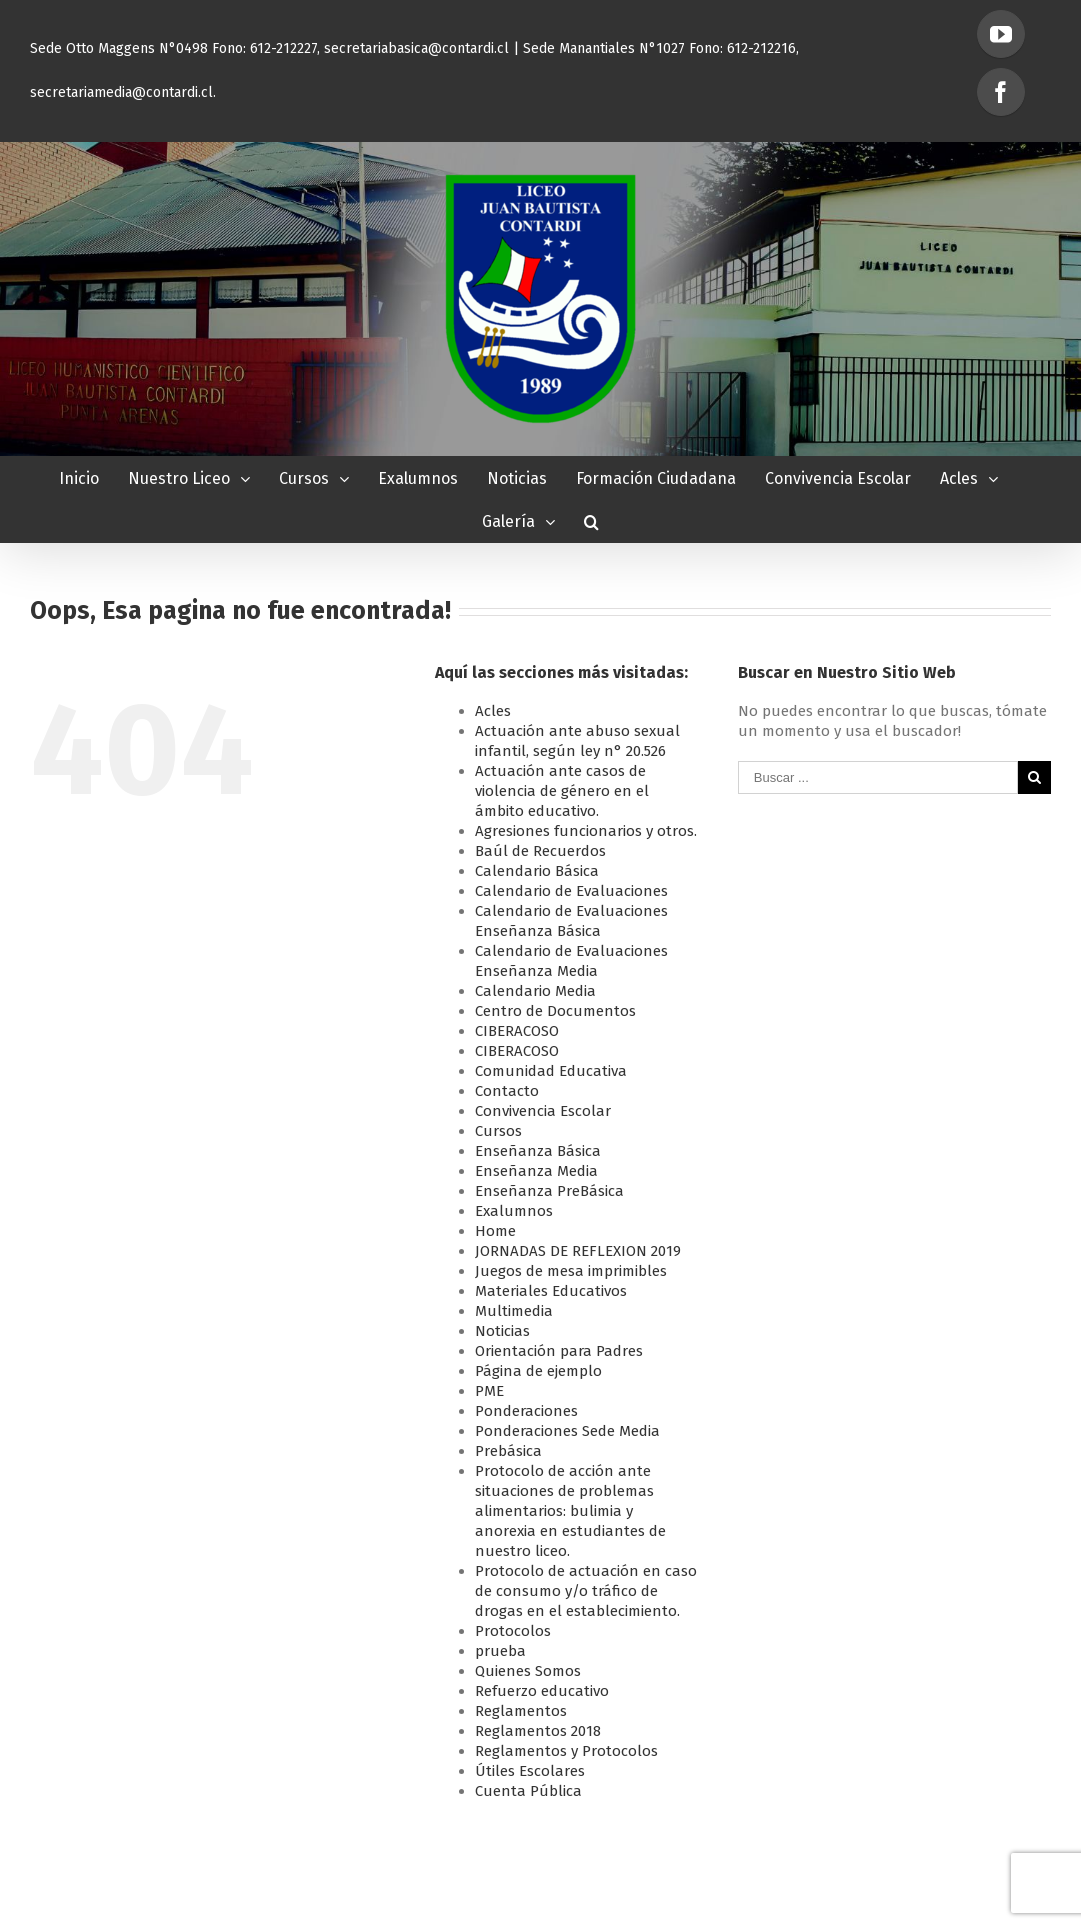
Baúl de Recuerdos (540, 851)
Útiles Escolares (530, 1771)
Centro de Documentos (555, 1011)
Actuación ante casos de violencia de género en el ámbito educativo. (562, 791)
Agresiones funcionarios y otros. (586, 831)
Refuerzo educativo (542, 1691)
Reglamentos (521, 1711)
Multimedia (514, 1311)
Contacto (507, 1091)
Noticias (502, 1331)
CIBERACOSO (517, 1031)
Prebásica (508, 1451)
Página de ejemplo (538, 1371)
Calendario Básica (537, 871)
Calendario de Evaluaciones (571, 891)
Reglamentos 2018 (538, 1731)
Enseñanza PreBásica (549, 1191)
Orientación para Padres (559, 1351)
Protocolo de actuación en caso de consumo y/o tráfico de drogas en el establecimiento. (586, 1591)
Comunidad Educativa (551, 1071)
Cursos (498, 1131)
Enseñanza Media (536, 1171)
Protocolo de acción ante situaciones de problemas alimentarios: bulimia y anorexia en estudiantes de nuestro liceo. (570, 1511)
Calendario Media (535, 991)
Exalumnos (514, 1211)
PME (489, 1391)
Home (495, 1231)
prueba (500, 1651)
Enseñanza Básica (538, 1151)
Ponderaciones (526, 1411)
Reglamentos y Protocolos (566, 1751)
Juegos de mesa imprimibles (571, 1271)
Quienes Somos (528, 1671)
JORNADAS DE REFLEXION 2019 (578, 1251)
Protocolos (513, 1631)
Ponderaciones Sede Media (567, 1431)
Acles (493, 711)
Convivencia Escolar (543, 1111)
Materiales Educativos (551, 1291)
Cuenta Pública (528, 1791)
